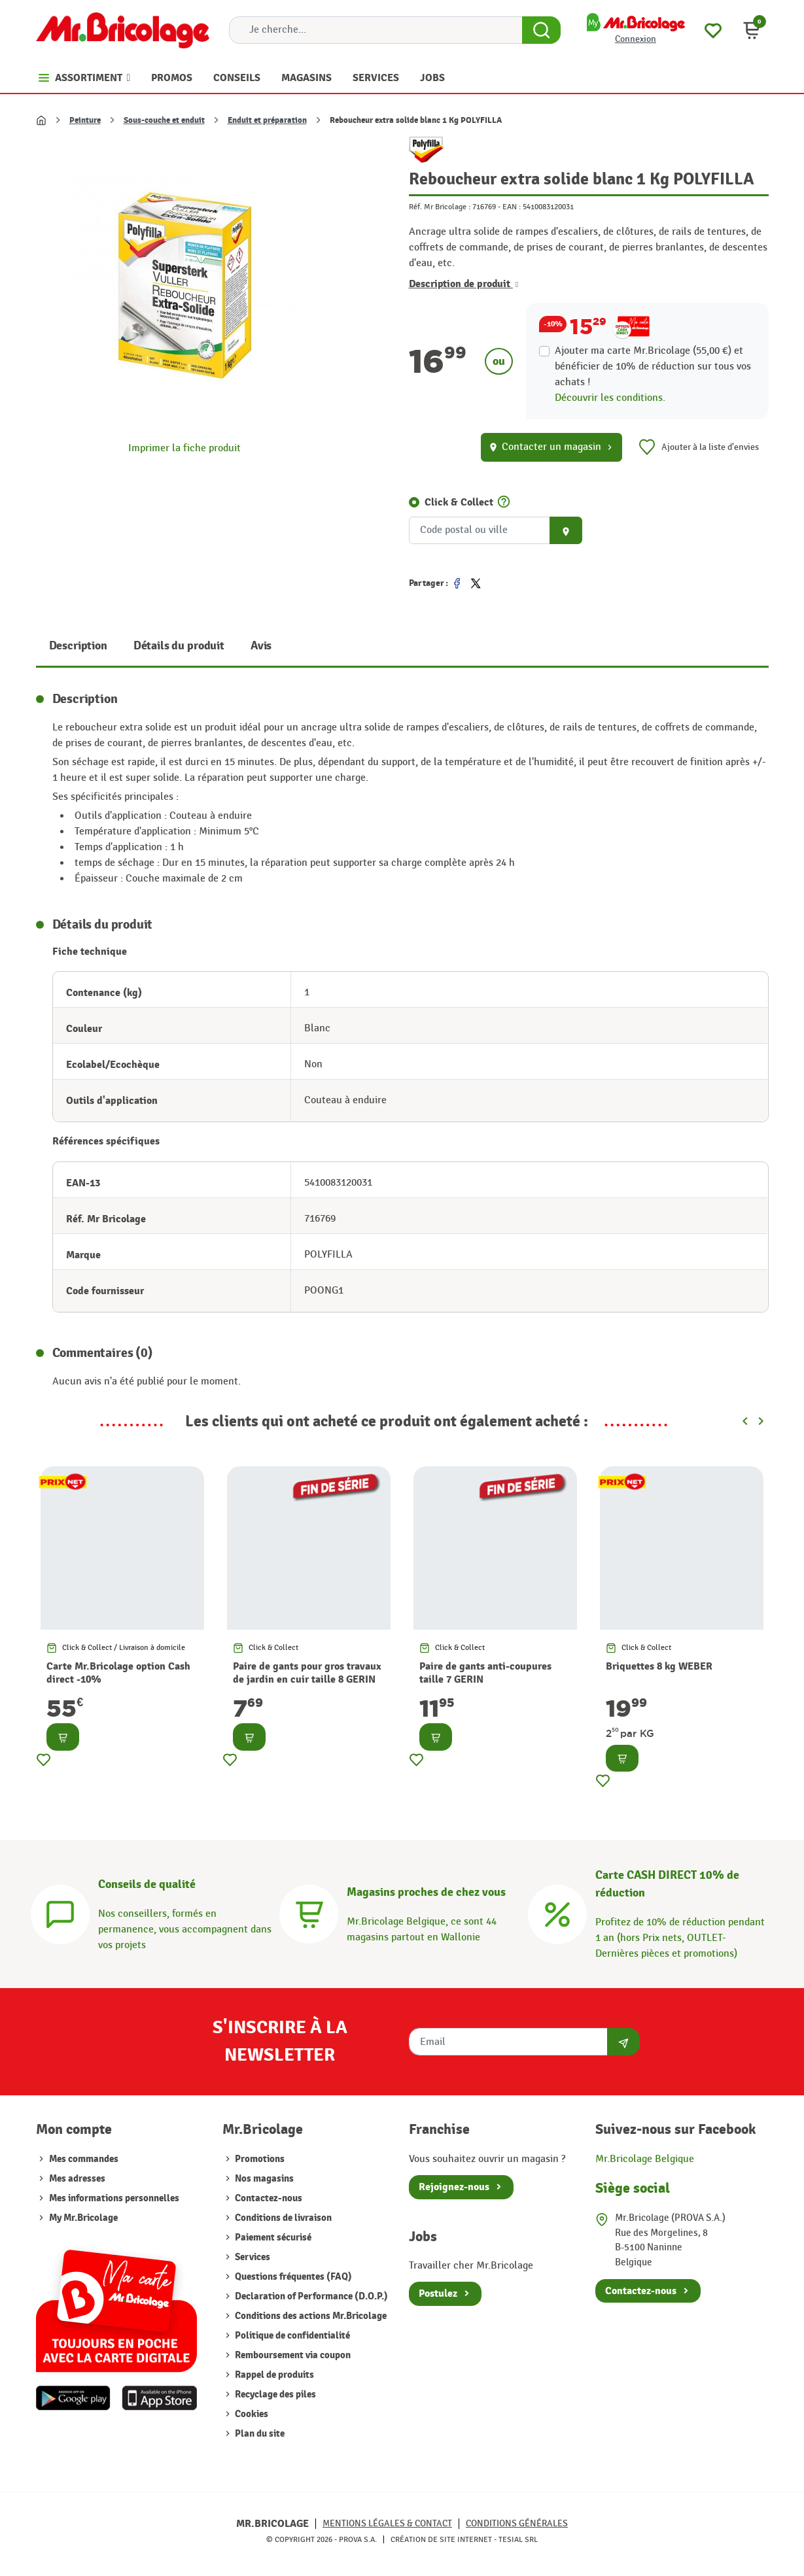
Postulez (438, 2293)
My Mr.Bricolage (83, 2218)
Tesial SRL (518, 2539)
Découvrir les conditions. (610, 398)
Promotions (259, 2159)
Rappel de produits (273, 2375)
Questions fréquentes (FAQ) (292, 2277)
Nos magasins (263, 2178)
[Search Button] (541, 30)
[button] (752, 30)
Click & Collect (459, 502)
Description (78, 645)
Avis (261, 645)
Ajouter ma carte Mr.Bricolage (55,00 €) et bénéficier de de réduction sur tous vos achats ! (653, 366)
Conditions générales (517, 2523)
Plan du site (259, 2434)
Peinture (85, 120)
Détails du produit (178, 645)
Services (251, 2257)
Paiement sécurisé (272, 2237)
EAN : (511, 206)
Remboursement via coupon (292, 2355)
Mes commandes (83, 2159)
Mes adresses (77, 2178)
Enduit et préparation (267, 120)
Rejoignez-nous (454, 2186)
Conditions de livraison (282, 2218)
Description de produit (464, 284)
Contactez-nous (267, 2198)
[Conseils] (60, 1912)
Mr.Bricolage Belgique (644, 2159)
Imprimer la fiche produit (184, 448)
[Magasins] (308, 1912)
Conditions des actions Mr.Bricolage (310, 2316)
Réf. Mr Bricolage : (439, 206)
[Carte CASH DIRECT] (557, 1912)
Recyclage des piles (274, 2394)
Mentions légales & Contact (387, 2523)
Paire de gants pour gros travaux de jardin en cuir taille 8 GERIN (307, 1673)
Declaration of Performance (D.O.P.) (310, 2296)
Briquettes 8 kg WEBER (659, 1666)
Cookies (250, 2414)
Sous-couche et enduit (164, 120)
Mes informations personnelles (114, 2198)
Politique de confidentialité (291, 2335)
